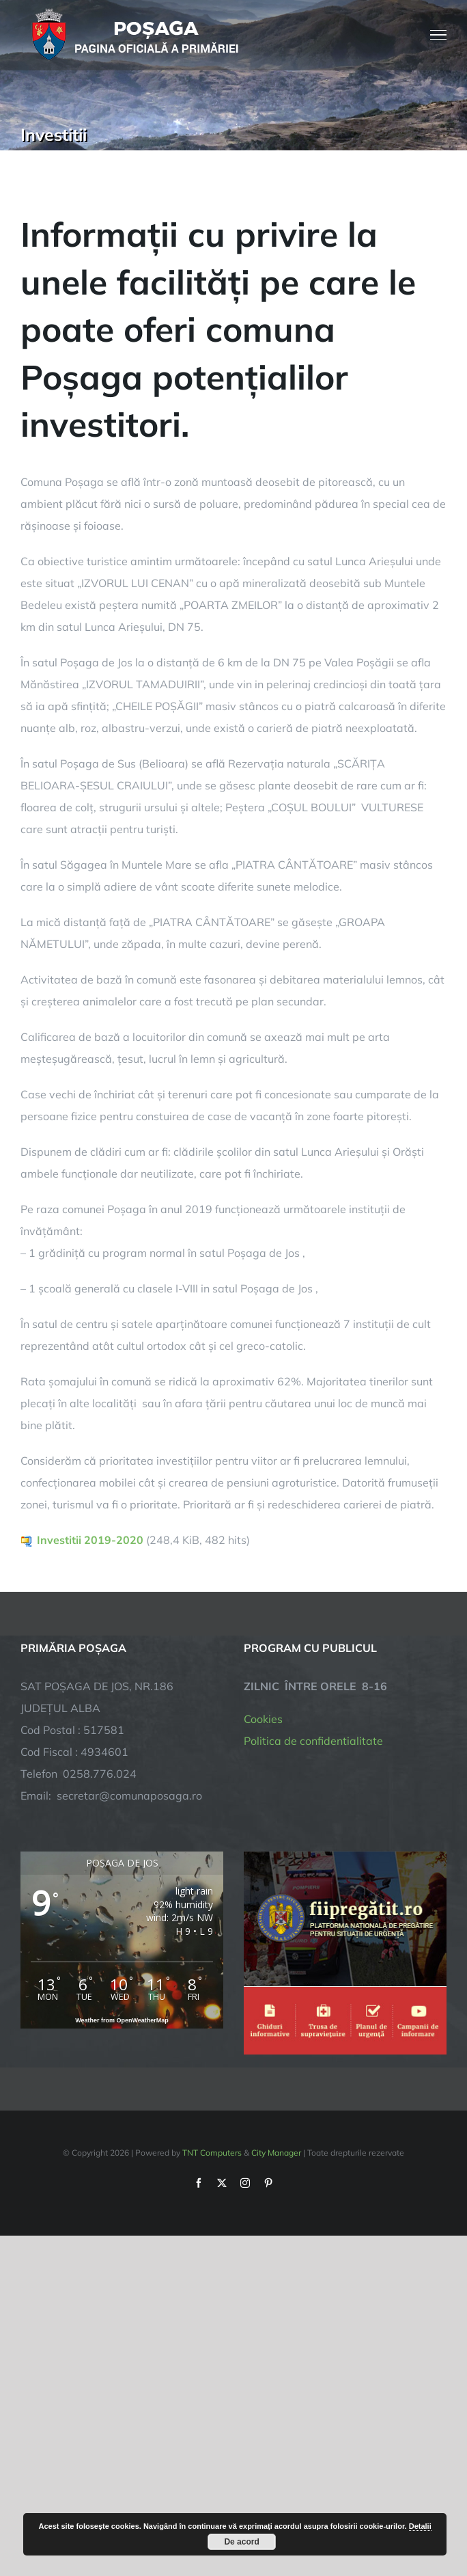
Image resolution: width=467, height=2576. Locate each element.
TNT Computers (212, 2152)
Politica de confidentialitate (313, 1741)
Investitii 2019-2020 (90, 1540)
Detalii (420, 2526)
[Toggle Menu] (439, 35)
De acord (241, 2542)
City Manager (276, 2152)
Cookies (263, 1719)
